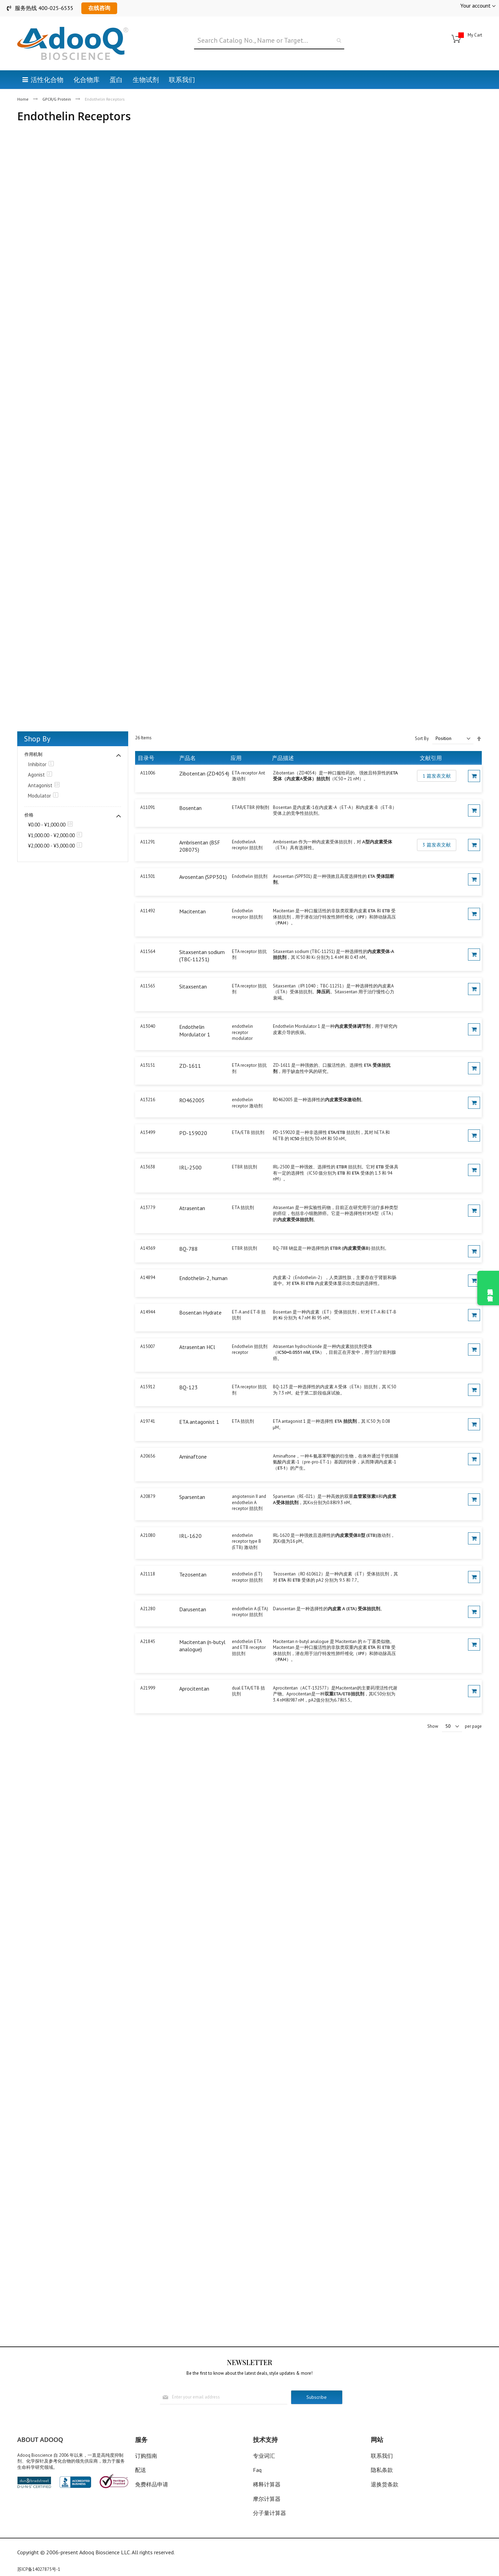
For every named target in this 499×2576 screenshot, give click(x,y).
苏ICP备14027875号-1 (38, 2569)
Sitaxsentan (193, 986)
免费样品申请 (151, 2484)
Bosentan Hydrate (200, 1312)
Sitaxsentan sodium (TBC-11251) (202, 956)
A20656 (147, 1456)
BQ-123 (188, 1387)
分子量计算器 (269, 2512)
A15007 (147, 1346)
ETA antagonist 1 (199, 1421)
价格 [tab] (28, 815)
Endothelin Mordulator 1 (194, 1030)
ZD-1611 (190, 1065)
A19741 (147, 1421)
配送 (140, 2469)
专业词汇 (264, 2455)
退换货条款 (384, 2484)
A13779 (147, 1207)
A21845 (147, 1641)
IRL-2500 (190, 1167)
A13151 (147, 1065)
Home (23, 99)
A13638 (147, 1167)
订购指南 (146, 2455)
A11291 (147, 842)
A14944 (147, 1312)
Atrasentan (192, 1208)
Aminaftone (193, 1456)
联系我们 (382, 2455)
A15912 (147, 1387)
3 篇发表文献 (436, 845)
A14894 (147, 1277)
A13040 (147, 1026)
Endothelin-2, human (203, 1278)
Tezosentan (192, 1574)
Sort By (422, 738)
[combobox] (269, 40)
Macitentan (192, 911)
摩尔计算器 (267, 2498)
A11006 (147, 773)
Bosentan (190, 807)
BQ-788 (188, 1248)
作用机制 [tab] (33, 754)
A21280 (147, 1609)
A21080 (147, 1535)
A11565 (147, 986)
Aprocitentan (194, 1688)
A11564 (147, 951)
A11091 (147, 807)
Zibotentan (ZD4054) (204, 773)
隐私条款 (382, 2469)
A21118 (147, 1574)
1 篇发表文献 (436, 776)
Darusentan (192, 1609)
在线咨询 (99, 7)
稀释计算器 (267, 2484)
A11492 (147, 911)
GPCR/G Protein (57, 99)
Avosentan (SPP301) (203, 876)
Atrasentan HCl (197, 1346)
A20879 (147, 1496)
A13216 (147, 1100)
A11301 (147, 876)
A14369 (147, 1248)
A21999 (147, 1688)
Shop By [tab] (37, 738)
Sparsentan (192, 1496)
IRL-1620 (190, 1535)
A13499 (147, 1132)
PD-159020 (193, 1132)
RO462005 (192, 1100)
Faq (257, 2469)
